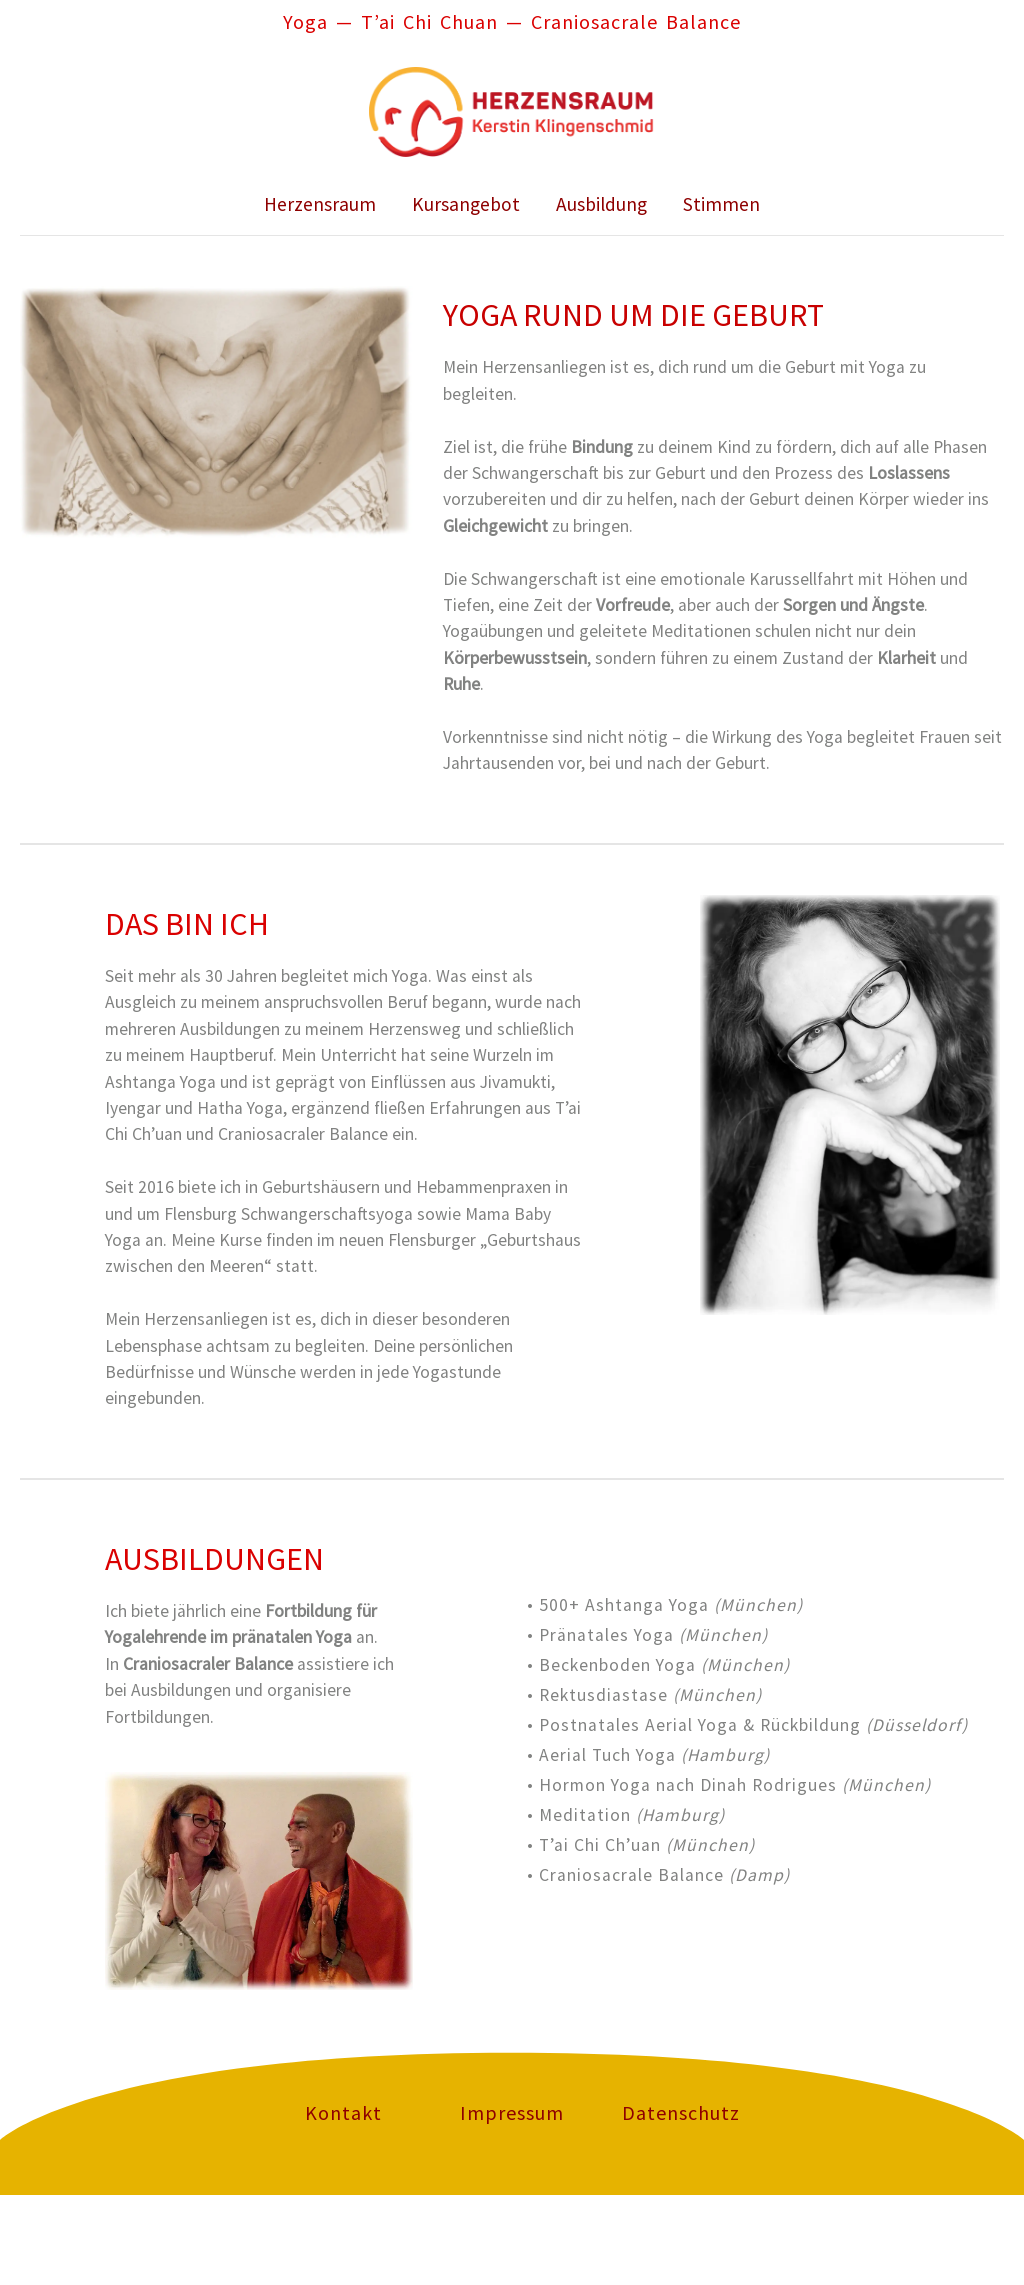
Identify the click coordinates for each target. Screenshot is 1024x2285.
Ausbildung (601, 204)
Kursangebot (466, 204)
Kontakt (343, 2112)
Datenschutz (681, 2112)
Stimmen (721, 204)
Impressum (512, 2112)
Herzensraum (320, 204)
